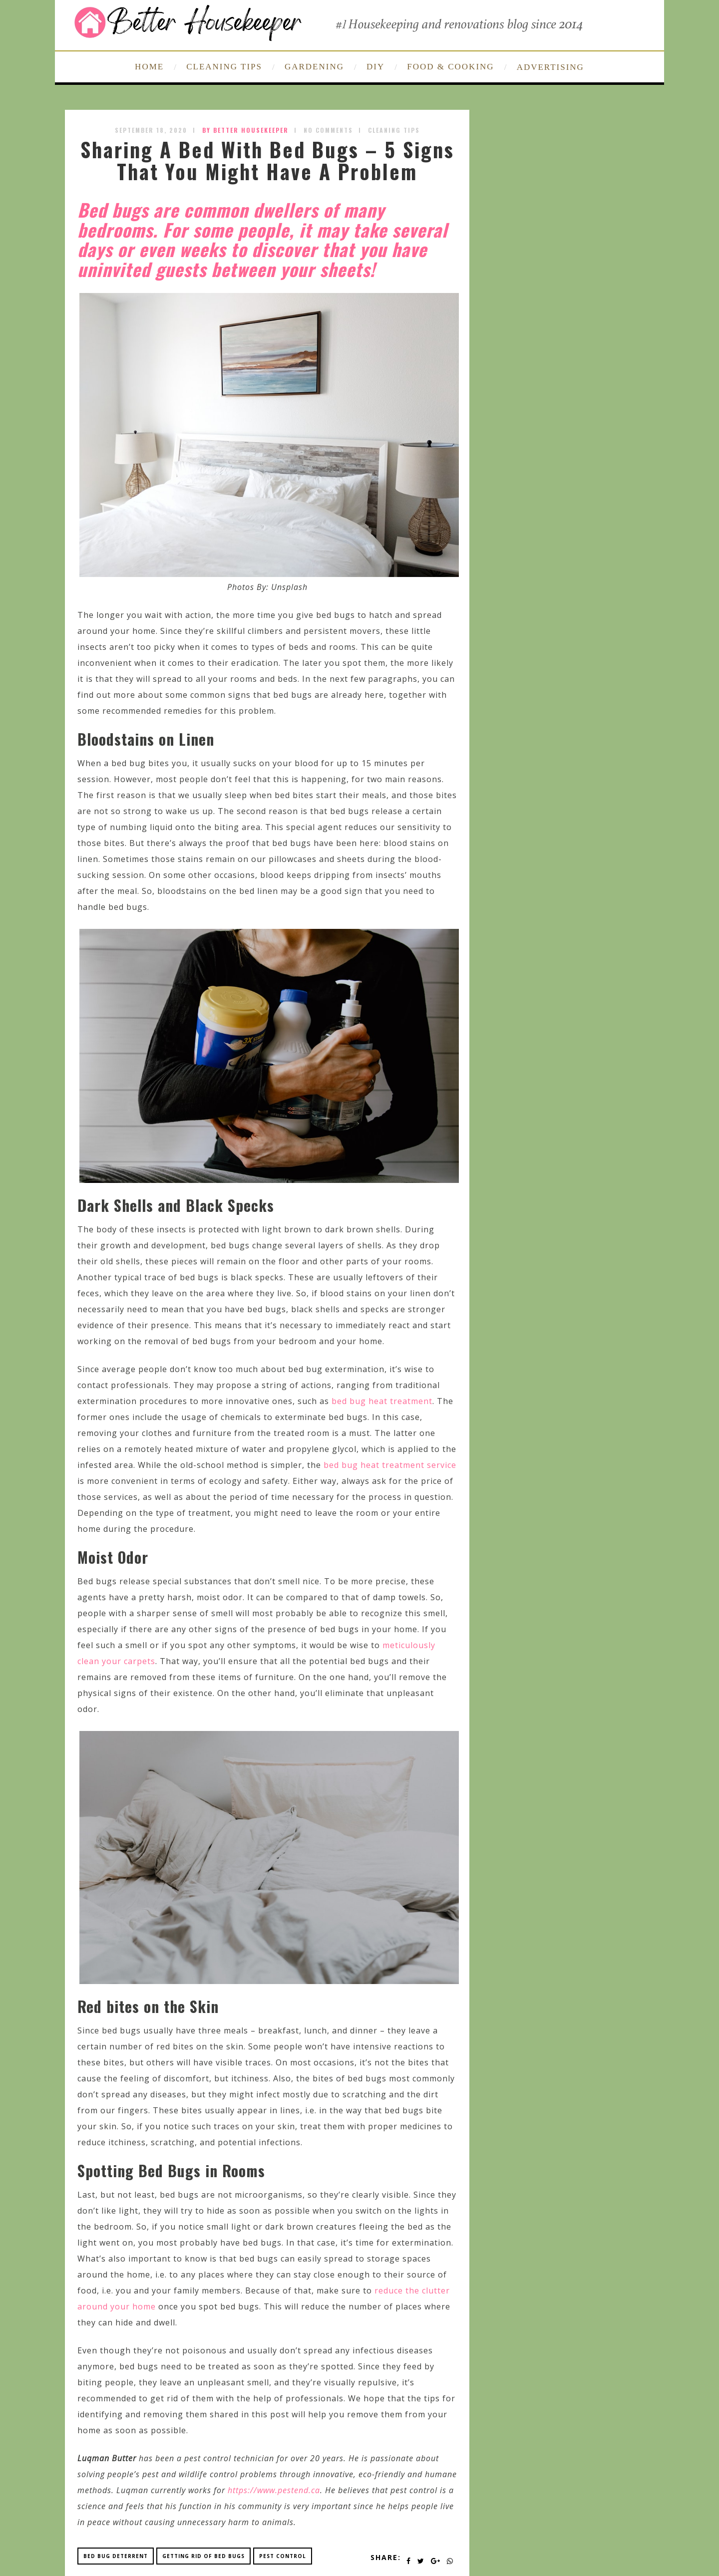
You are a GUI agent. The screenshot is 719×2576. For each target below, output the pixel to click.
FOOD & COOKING (450, 66)
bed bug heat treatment (382, 1401)
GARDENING (314, 66)
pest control (282, 2556)
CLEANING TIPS (224, 66)
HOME (149, 66)
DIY (375, 66)
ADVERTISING (550, 67)
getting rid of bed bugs (203, 2556)
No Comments (328, 130)
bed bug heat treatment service (390, 1464)
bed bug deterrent (115, 2556)
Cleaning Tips (394, 130)
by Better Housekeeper (245, 130)
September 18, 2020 (151, 130)
